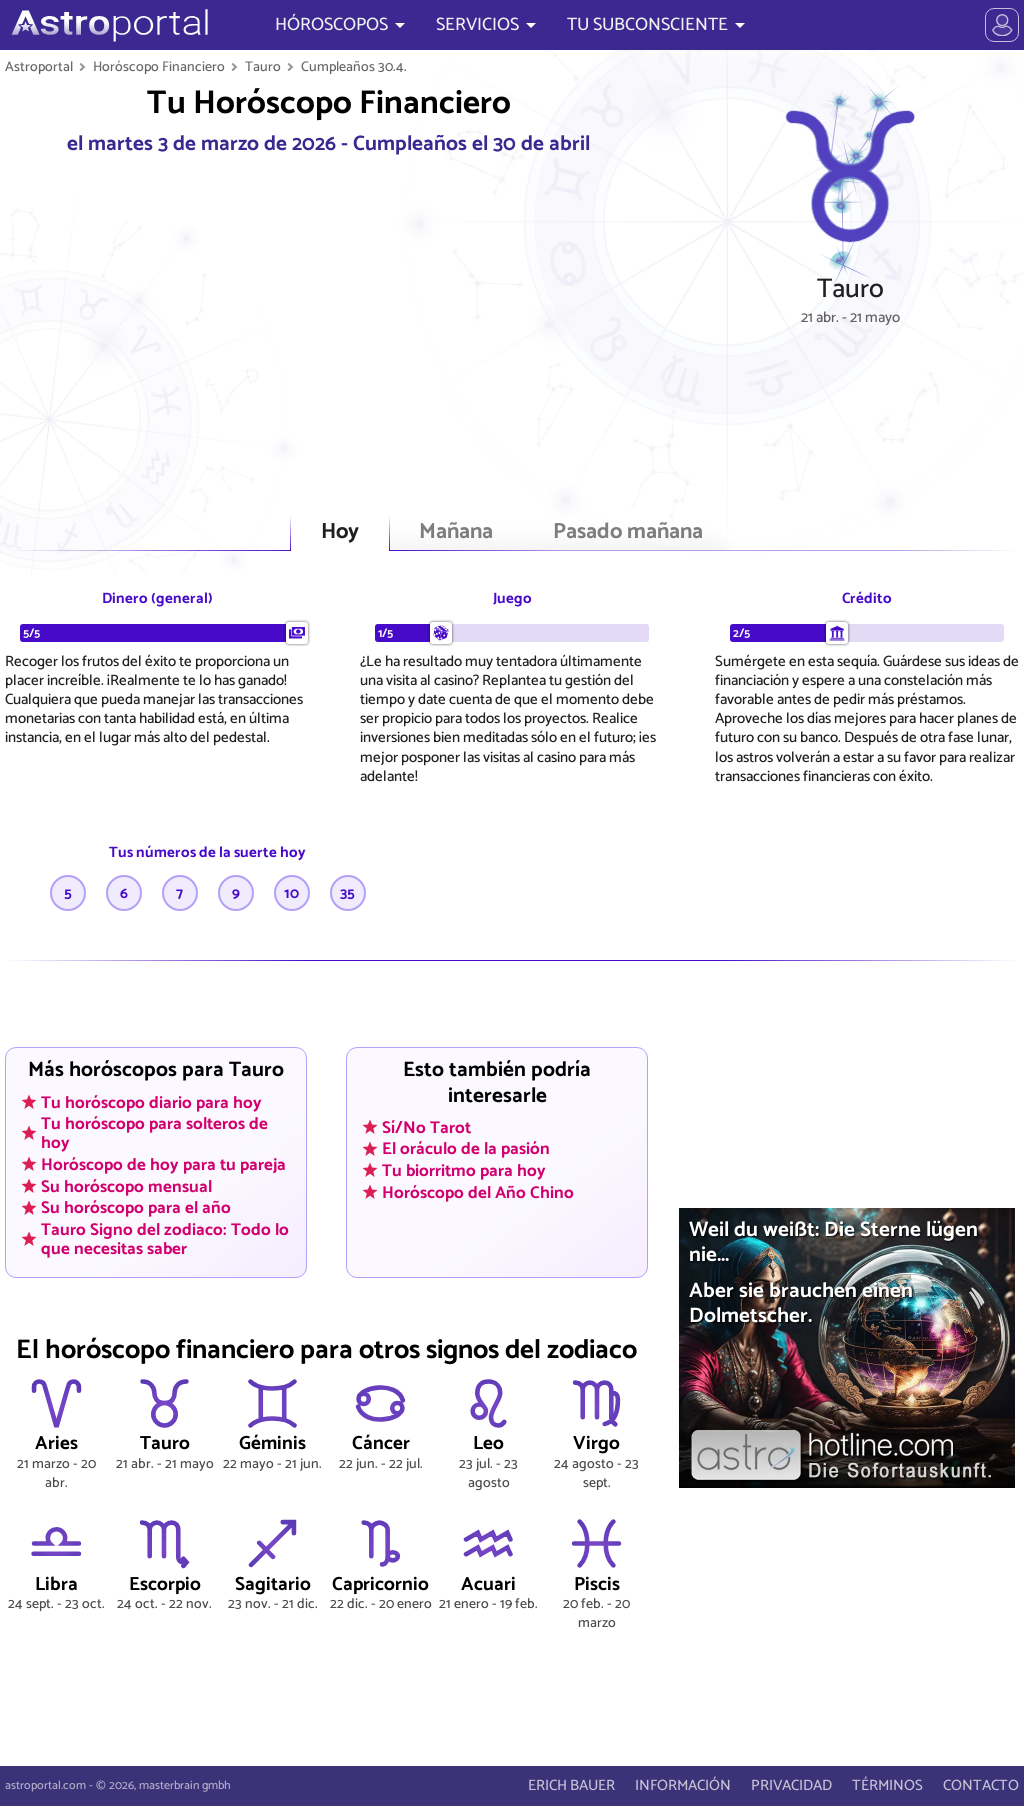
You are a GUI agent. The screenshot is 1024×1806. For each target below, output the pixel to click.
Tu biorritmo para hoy (464, 1171)
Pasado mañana (628, 532)
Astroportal (39, 67)
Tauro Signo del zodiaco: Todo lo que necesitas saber (165, 1239)
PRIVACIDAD (791, 1785)
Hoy (340, 532)
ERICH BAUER (571, 1785)
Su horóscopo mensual (126, 1186)
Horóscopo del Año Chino (478, 1192)
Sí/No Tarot (426, 1127)
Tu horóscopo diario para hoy (151, 1102)
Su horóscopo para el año (136, 1208)
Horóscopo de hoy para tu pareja (163, 1165)
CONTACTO (981, 1785)
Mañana (456, 532)
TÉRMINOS (887, 1785)
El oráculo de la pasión (466, 1149)
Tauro (263, 67)
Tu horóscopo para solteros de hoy (154, 1133)
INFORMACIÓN (683, 1785)
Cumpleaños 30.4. (354, 67)
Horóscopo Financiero (159, 67)
